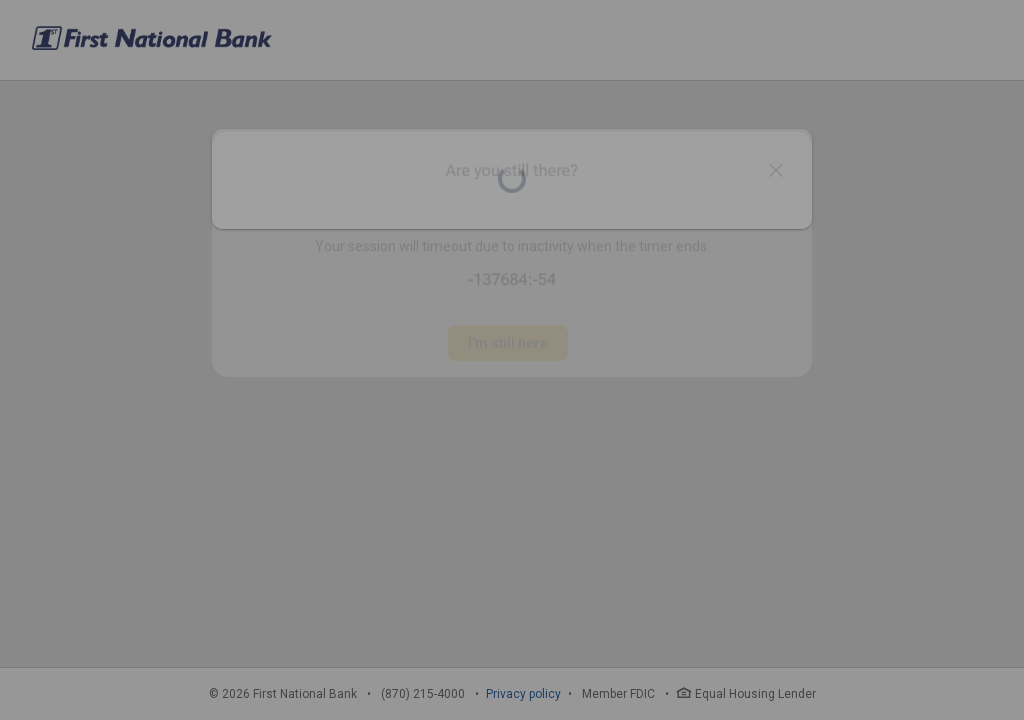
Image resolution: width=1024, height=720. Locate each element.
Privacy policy (523, 694)
